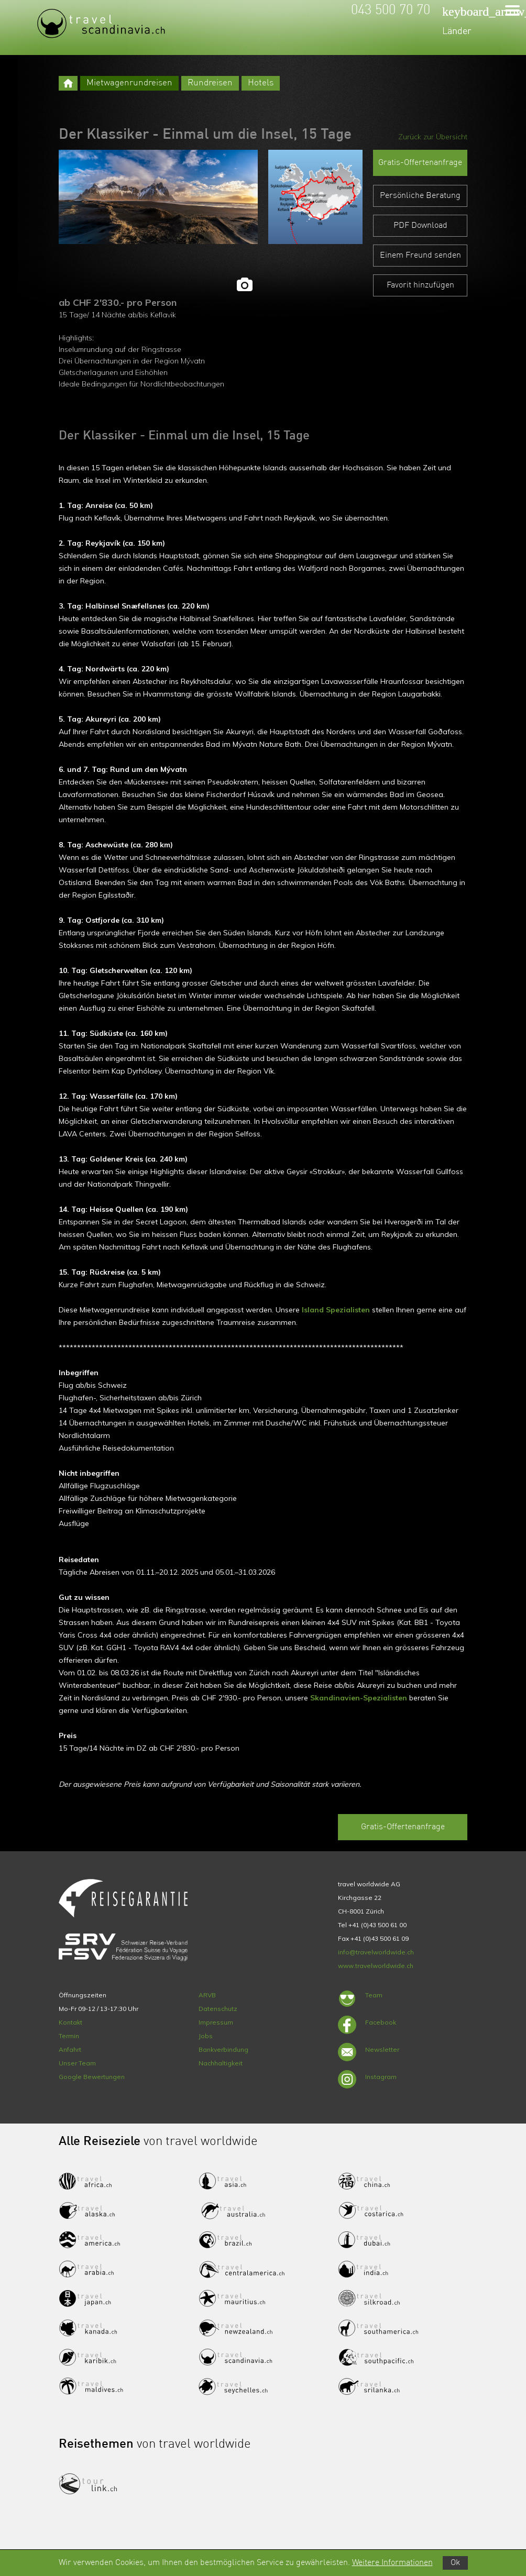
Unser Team (77, 2063)
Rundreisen (210, 83)
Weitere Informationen (392, 2563)
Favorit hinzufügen (420, 285)
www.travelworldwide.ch (375, 1966)
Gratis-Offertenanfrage (420, 163)
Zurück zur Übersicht (432, 136)
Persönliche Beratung (420, 196)
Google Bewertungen (92, 2077)
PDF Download (420, 226)
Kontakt (70, 2022)
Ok (455, 2563)
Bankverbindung (223, 2049)
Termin (69, 2036)
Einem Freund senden (420, 255)
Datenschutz (218, 2009)
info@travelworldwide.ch (376, 1952)
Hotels (260, 83)
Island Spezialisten (336, 1309)
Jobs (206, 2036)
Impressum (216, 2022)
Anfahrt (70, 2049)
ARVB (207, 1995)
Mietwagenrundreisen (129, 83)
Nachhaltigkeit (221, 2063)
